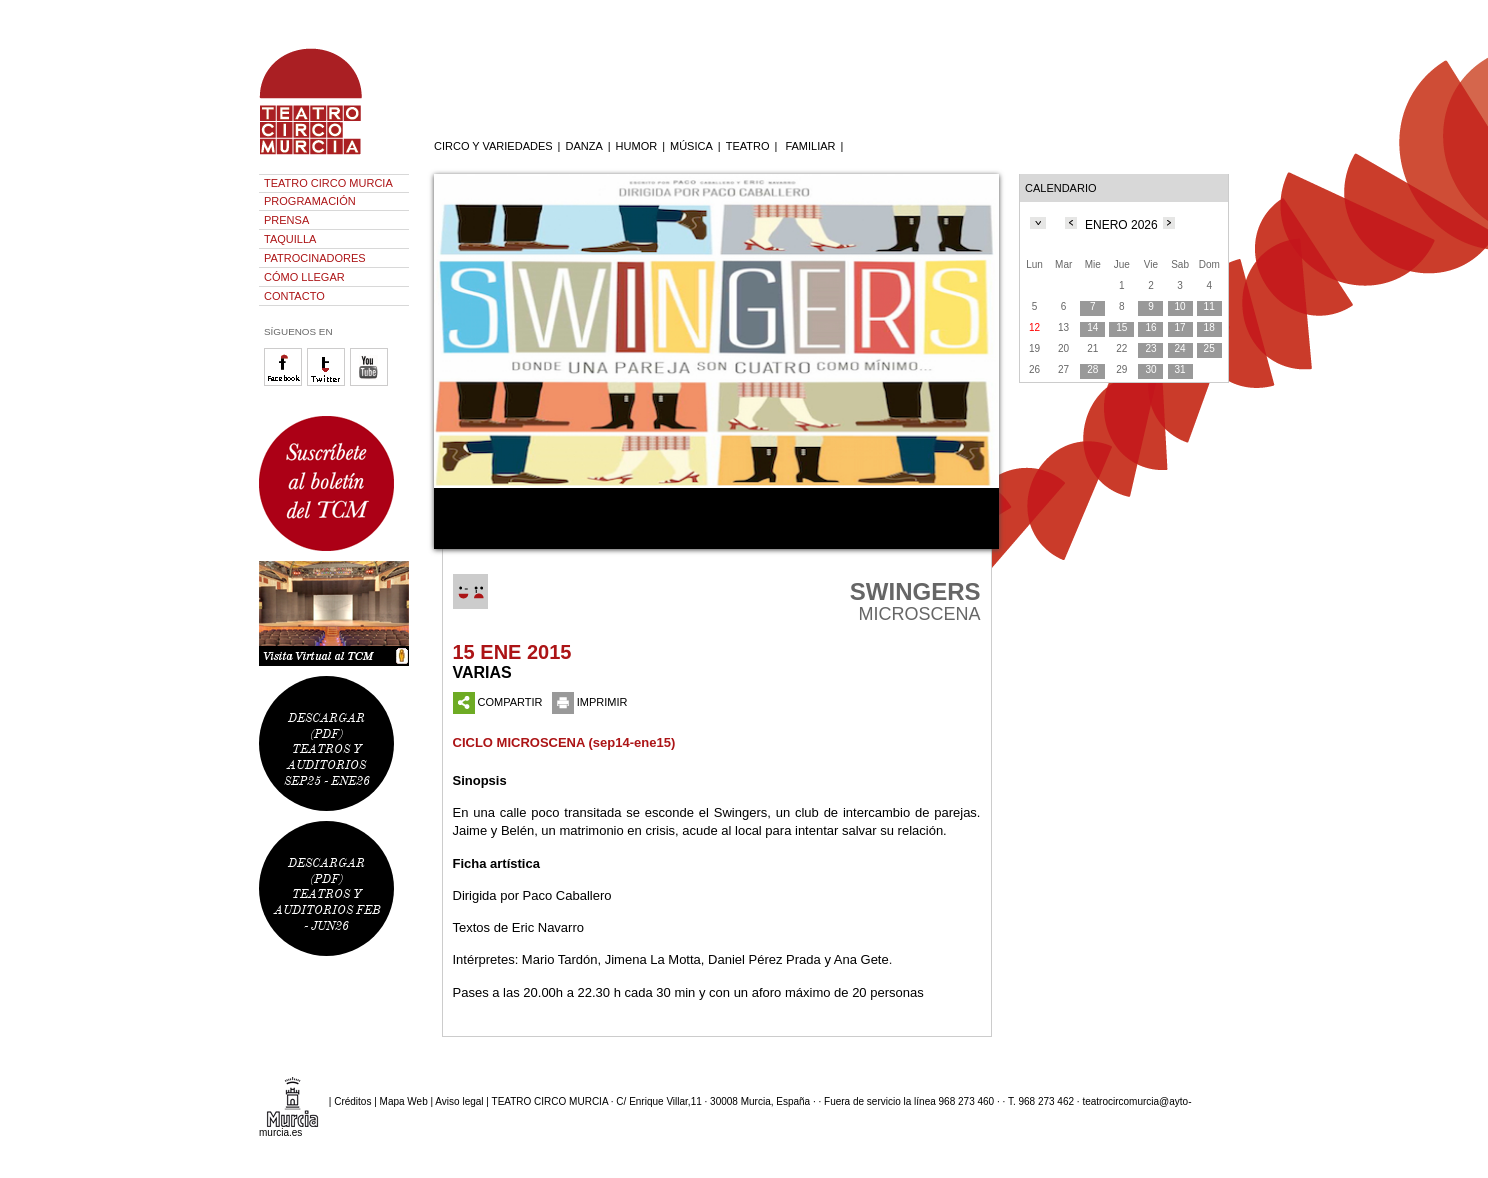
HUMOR (637, 146)
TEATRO (748, 146)
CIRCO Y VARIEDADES (493, 146)
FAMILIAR (810, 146)
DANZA (583, 146)
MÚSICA (691, 146)
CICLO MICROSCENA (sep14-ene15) (564, 742)
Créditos (352, 1101)
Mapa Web (404, 1101)
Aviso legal (459, 1101)
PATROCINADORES (315, 258)
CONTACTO (294, 296)
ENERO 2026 (1121, 225)
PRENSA (286, 220)
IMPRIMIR (590, 702)
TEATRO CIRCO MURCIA (328, 183)
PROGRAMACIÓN (310, 201)
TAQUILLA (290, 239)
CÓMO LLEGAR (304, 277)
